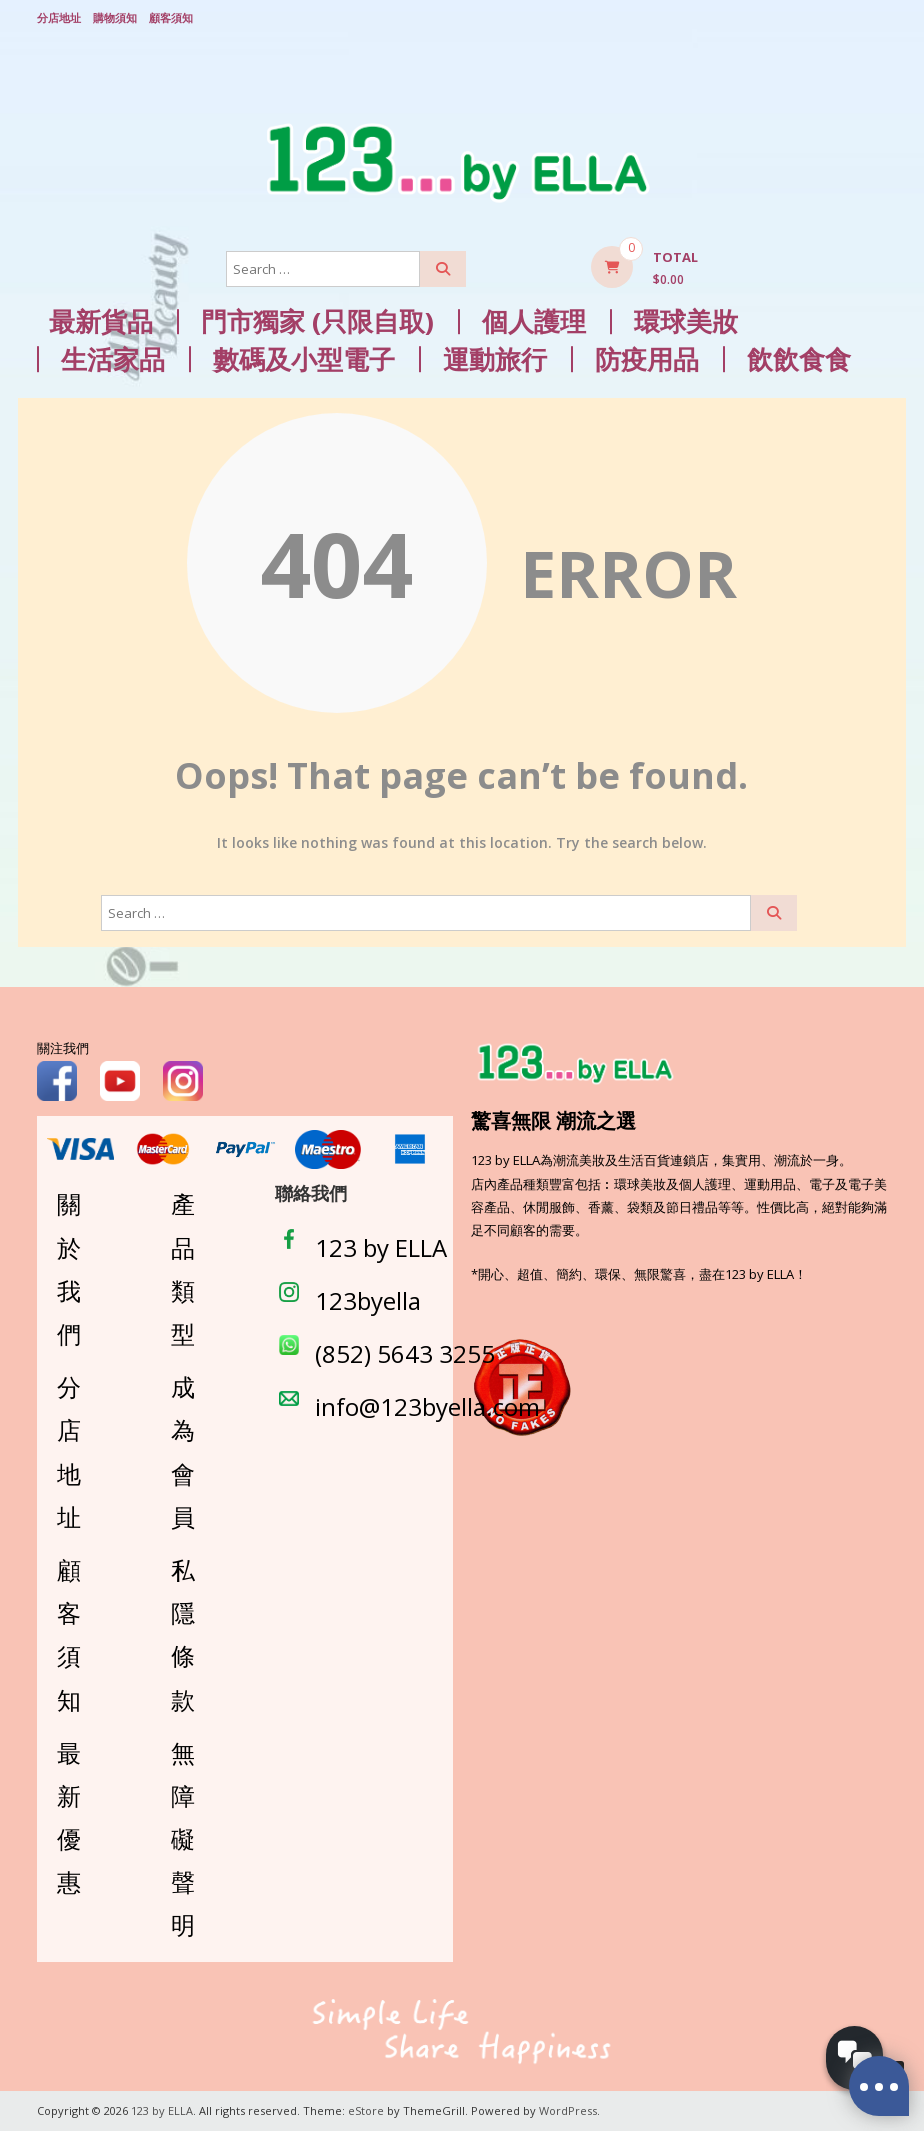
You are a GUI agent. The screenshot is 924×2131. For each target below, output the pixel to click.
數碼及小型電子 (304, 359)
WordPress (568, 2110)
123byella (368, 1300)
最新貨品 (101, 321)
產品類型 (183, 1268)
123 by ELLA (381, 1247)
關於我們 (69, 1268)
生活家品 (113, 359)
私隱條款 (183, 1634)
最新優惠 (69, 1817)
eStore (366, 2110)
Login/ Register (877, 19)
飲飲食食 (799, 359)
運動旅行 (495, 359)
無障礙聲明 (183, 1839)
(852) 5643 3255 (405, 1353)
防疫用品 (647, 359)
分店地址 (59, 17)
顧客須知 (171, 17)
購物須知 (115, 17)
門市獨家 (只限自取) (317, 321)
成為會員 (183, 1451)
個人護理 (534, 321)
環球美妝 (686, 321)
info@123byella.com (427, 1406)
